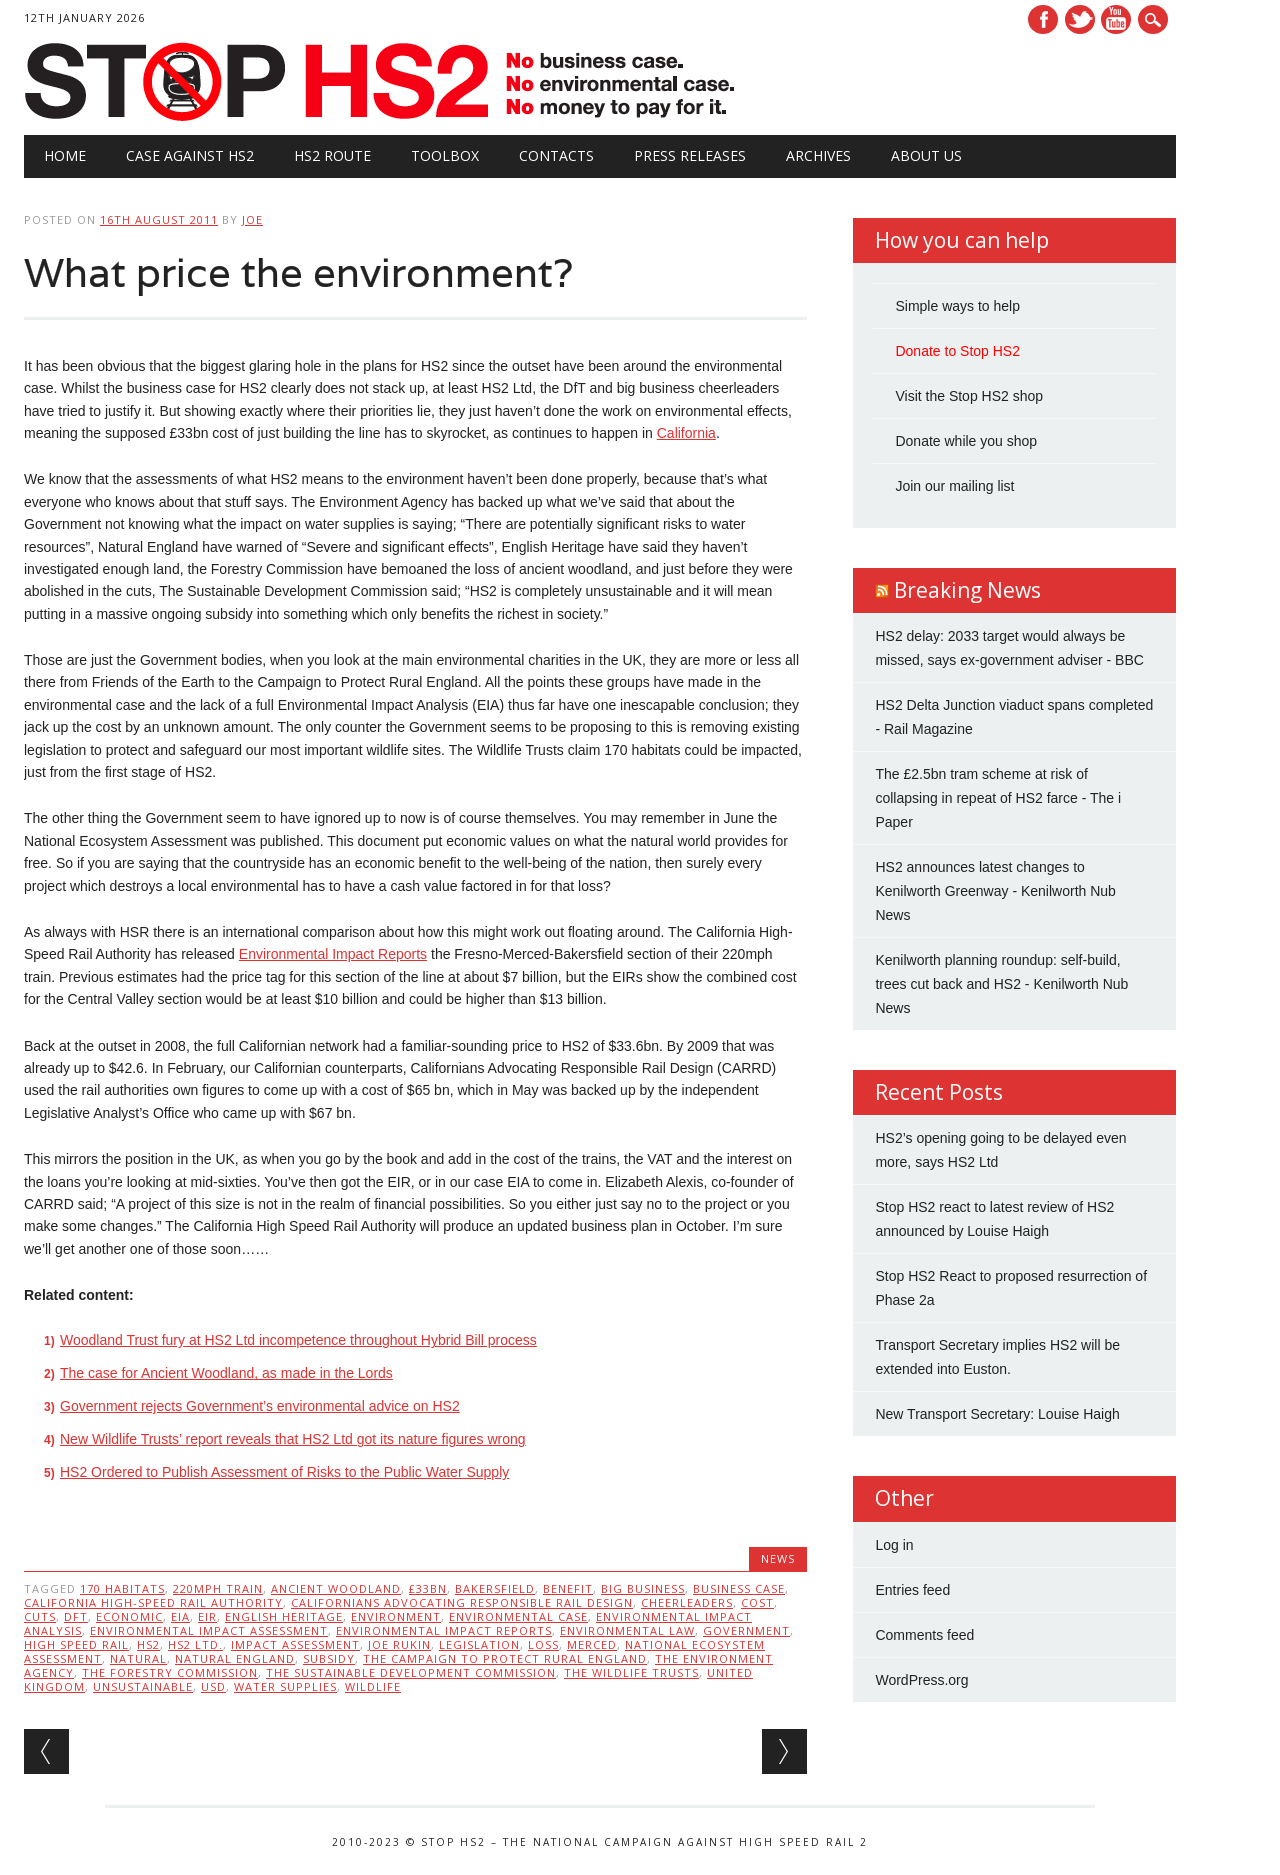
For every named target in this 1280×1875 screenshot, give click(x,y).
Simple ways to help (957, 306)
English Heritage (284, 1616)
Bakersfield (495, 1588)
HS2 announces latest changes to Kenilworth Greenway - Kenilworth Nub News (995, 891)
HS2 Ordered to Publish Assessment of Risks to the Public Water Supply (284, 1472)
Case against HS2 (190, 155)
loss (543, 1644)
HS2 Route (332, 155)
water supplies (285, 1686)
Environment (396, 1616)
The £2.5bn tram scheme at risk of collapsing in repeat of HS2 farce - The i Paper (998, 798)
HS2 (148, 1644)
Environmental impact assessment (209, 1630)
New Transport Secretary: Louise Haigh (997, 1414)
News (778, 1558)
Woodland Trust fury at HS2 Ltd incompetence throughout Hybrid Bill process (298, 1340)
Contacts (556, 155)
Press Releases (690, 155)
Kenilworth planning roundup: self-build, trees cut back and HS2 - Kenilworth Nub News (1001, 984)
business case (739, 1588)
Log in (894, 1545)
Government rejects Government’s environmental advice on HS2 (260, 1406)
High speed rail (76, 1644)
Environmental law (627, 1630)
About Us (926, 155)
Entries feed (912, 1590)
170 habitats (122, 1588)
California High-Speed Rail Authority (153, 1602)
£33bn (428, 1588)
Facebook (1043, 19)
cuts (40, 1616)
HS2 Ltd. (195, 1644)
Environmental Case (518, 1616)
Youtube (1116, 19)
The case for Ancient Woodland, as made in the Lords (226, 1373)
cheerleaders (687, 1602)
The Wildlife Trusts (631, 1672)
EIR (207, 1616)
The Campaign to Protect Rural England (505, 1658)
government (746, 1630)
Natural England (235, 1658)
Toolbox (445, 155)
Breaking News (967, 590)
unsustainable (143, 1686)
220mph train (218, 1588)
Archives (818, 155)
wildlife (373, 1686)
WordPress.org (921, 1680)
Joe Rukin (399, 1644)
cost (757, 1602)
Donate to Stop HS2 (957, 351)
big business (643, 1588)
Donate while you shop (966, 441)
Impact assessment (295, 1644)
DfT (76, 1616)
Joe (252, 219)
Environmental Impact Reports (333, 954)
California (686, 433)
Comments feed (924, 1635)
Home (65, 155)
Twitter (1080, 19)
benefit (568, 1588)
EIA (180, 1616)
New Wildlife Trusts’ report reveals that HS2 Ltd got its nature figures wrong (293, 1439)
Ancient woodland (336, 1588)
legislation (479, 1644)
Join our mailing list (954, 486)
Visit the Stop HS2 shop (969, 396)
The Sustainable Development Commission (411, 1672)
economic (129, 1616)
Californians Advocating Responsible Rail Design (462, 1602)
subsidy (329, 1658)
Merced (592, 1644)
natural (138, 1658)
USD (213, 1686)
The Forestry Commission (170, 1672)
